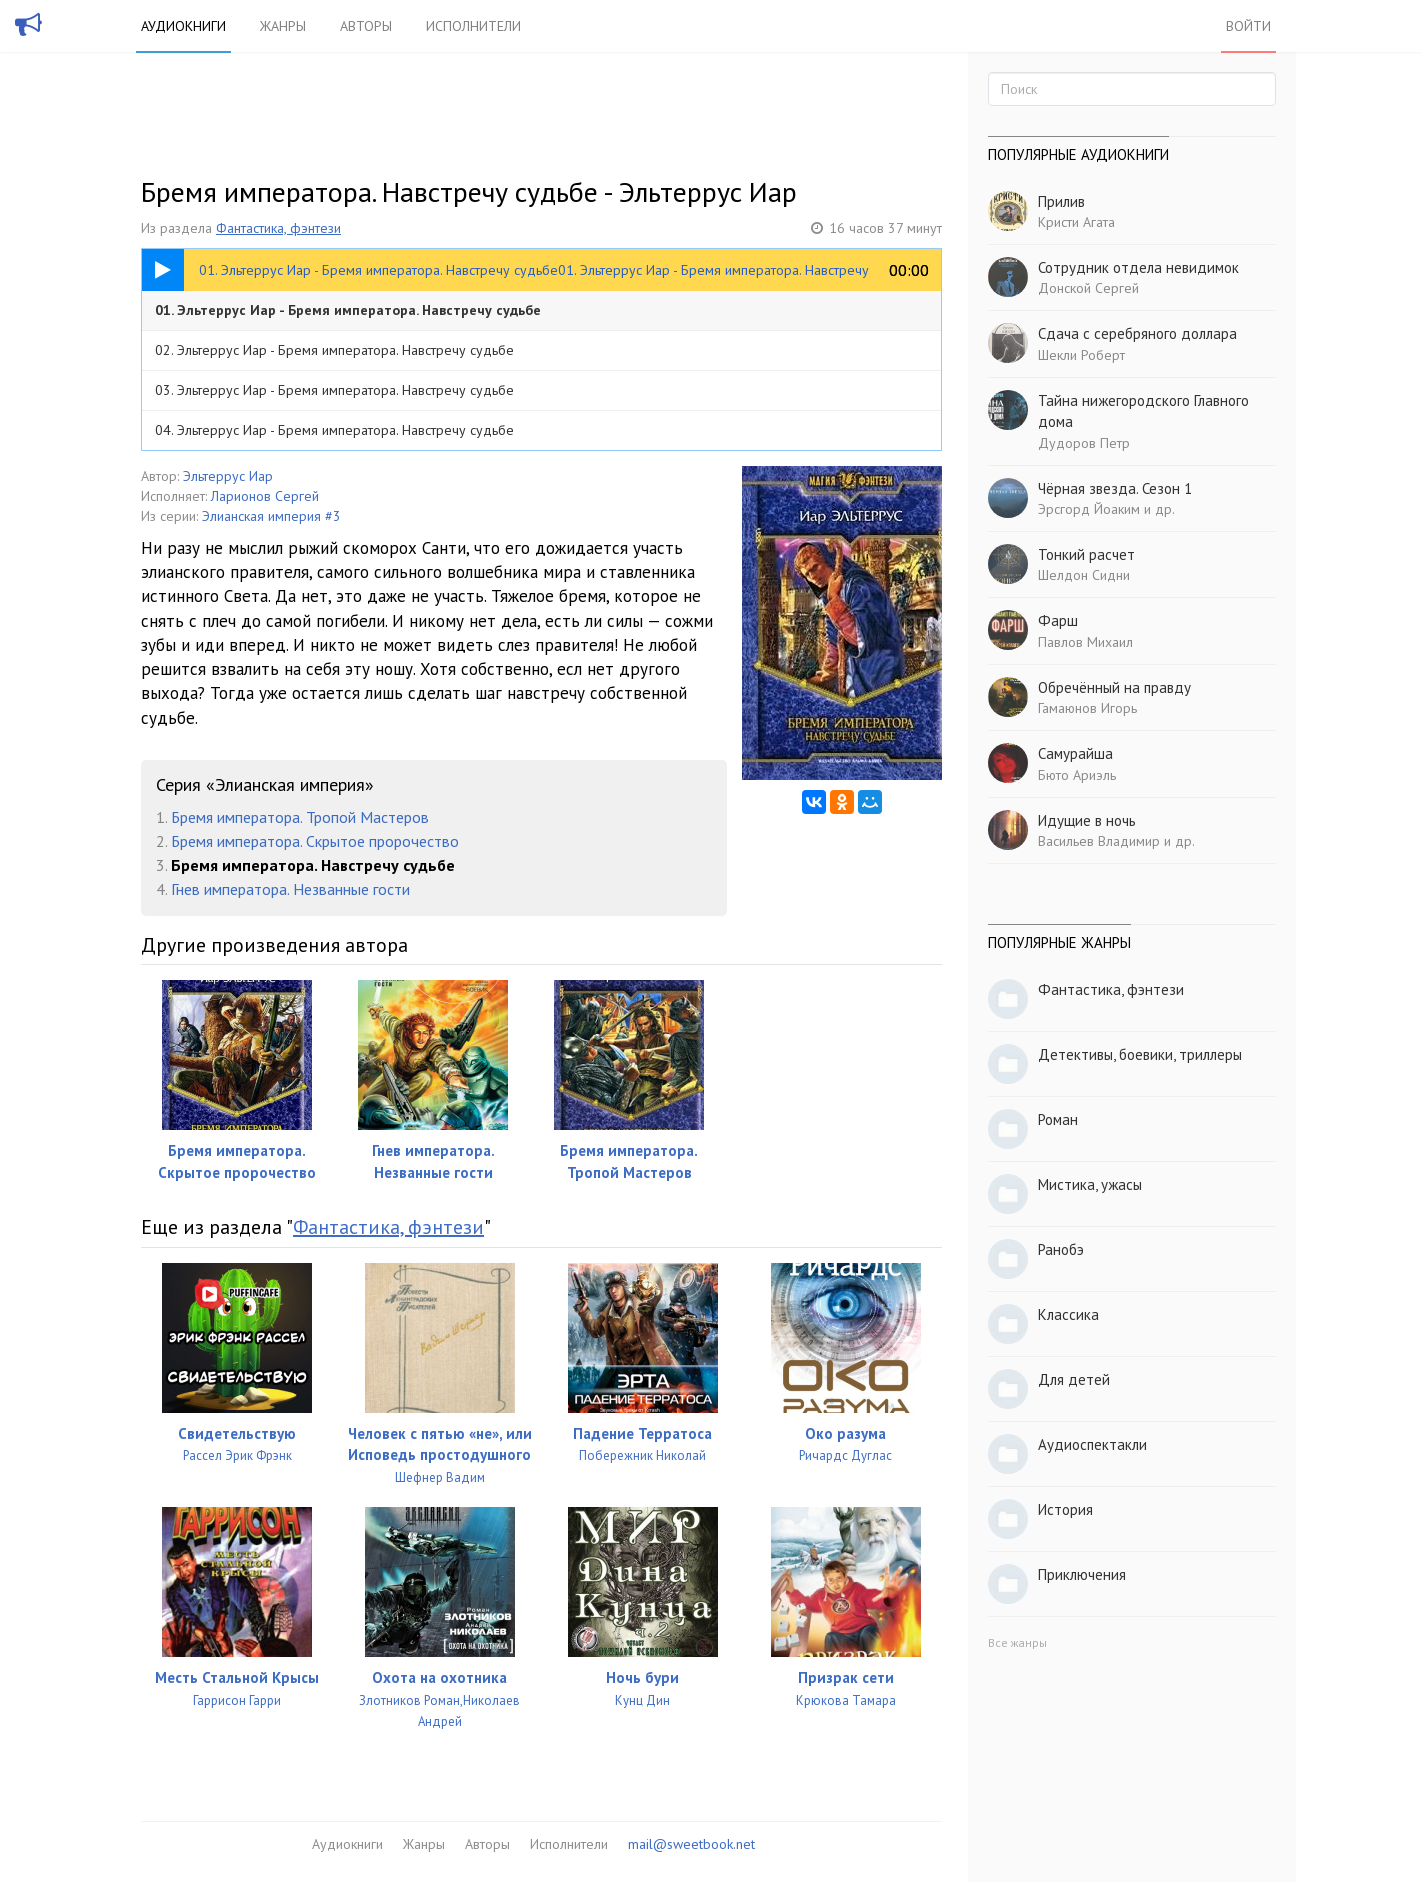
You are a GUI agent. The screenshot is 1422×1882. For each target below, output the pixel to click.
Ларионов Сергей (265, 496)
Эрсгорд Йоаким (1089, 509)
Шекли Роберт (1081, 355)
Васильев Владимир (1099, 841)
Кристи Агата (1076, 222)
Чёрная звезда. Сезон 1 (1115, 488)
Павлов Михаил (1085, 642)
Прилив (1061, 201)
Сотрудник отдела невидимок (1138, 267)
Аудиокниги (183, 26)
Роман (1058, 1119)
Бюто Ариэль (1077, 775)
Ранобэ (1061, 1249)
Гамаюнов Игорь (1087, 708)
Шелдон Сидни (1084, 575)
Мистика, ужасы (1090, 1184)
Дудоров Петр (1084, 443)
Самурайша (1075, 753)
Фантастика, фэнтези (278, 228)
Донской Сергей (1088, 288)
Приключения (1082, 1574)
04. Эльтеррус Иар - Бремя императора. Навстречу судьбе (334, 430)
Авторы (366, 26)
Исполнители (473, 26)
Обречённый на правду (1114, 687)
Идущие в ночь (1087, 820)
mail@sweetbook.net (691, 1844)
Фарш (1058, 620)
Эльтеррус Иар (228, 476)
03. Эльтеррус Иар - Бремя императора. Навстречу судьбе (334, 390)
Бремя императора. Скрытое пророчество (315, 841)
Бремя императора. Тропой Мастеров (300, 817)
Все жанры (1017, 1642)
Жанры (283, 26)
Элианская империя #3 (271, 516)
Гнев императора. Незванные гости (290, 889)
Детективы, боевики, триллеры (1140, 1054)
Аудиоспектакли (1092, 1444)
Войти (1248, 26)
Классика (1068, 1314)
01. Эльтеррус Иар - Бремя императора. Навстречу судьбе (348, 310)
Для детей (1074, 1379)
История (1065, 1509)
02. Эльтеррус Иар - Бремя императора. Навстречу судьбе (334, 350)
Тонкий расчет (1086, 554)
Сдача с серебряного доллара (1137, 333)
